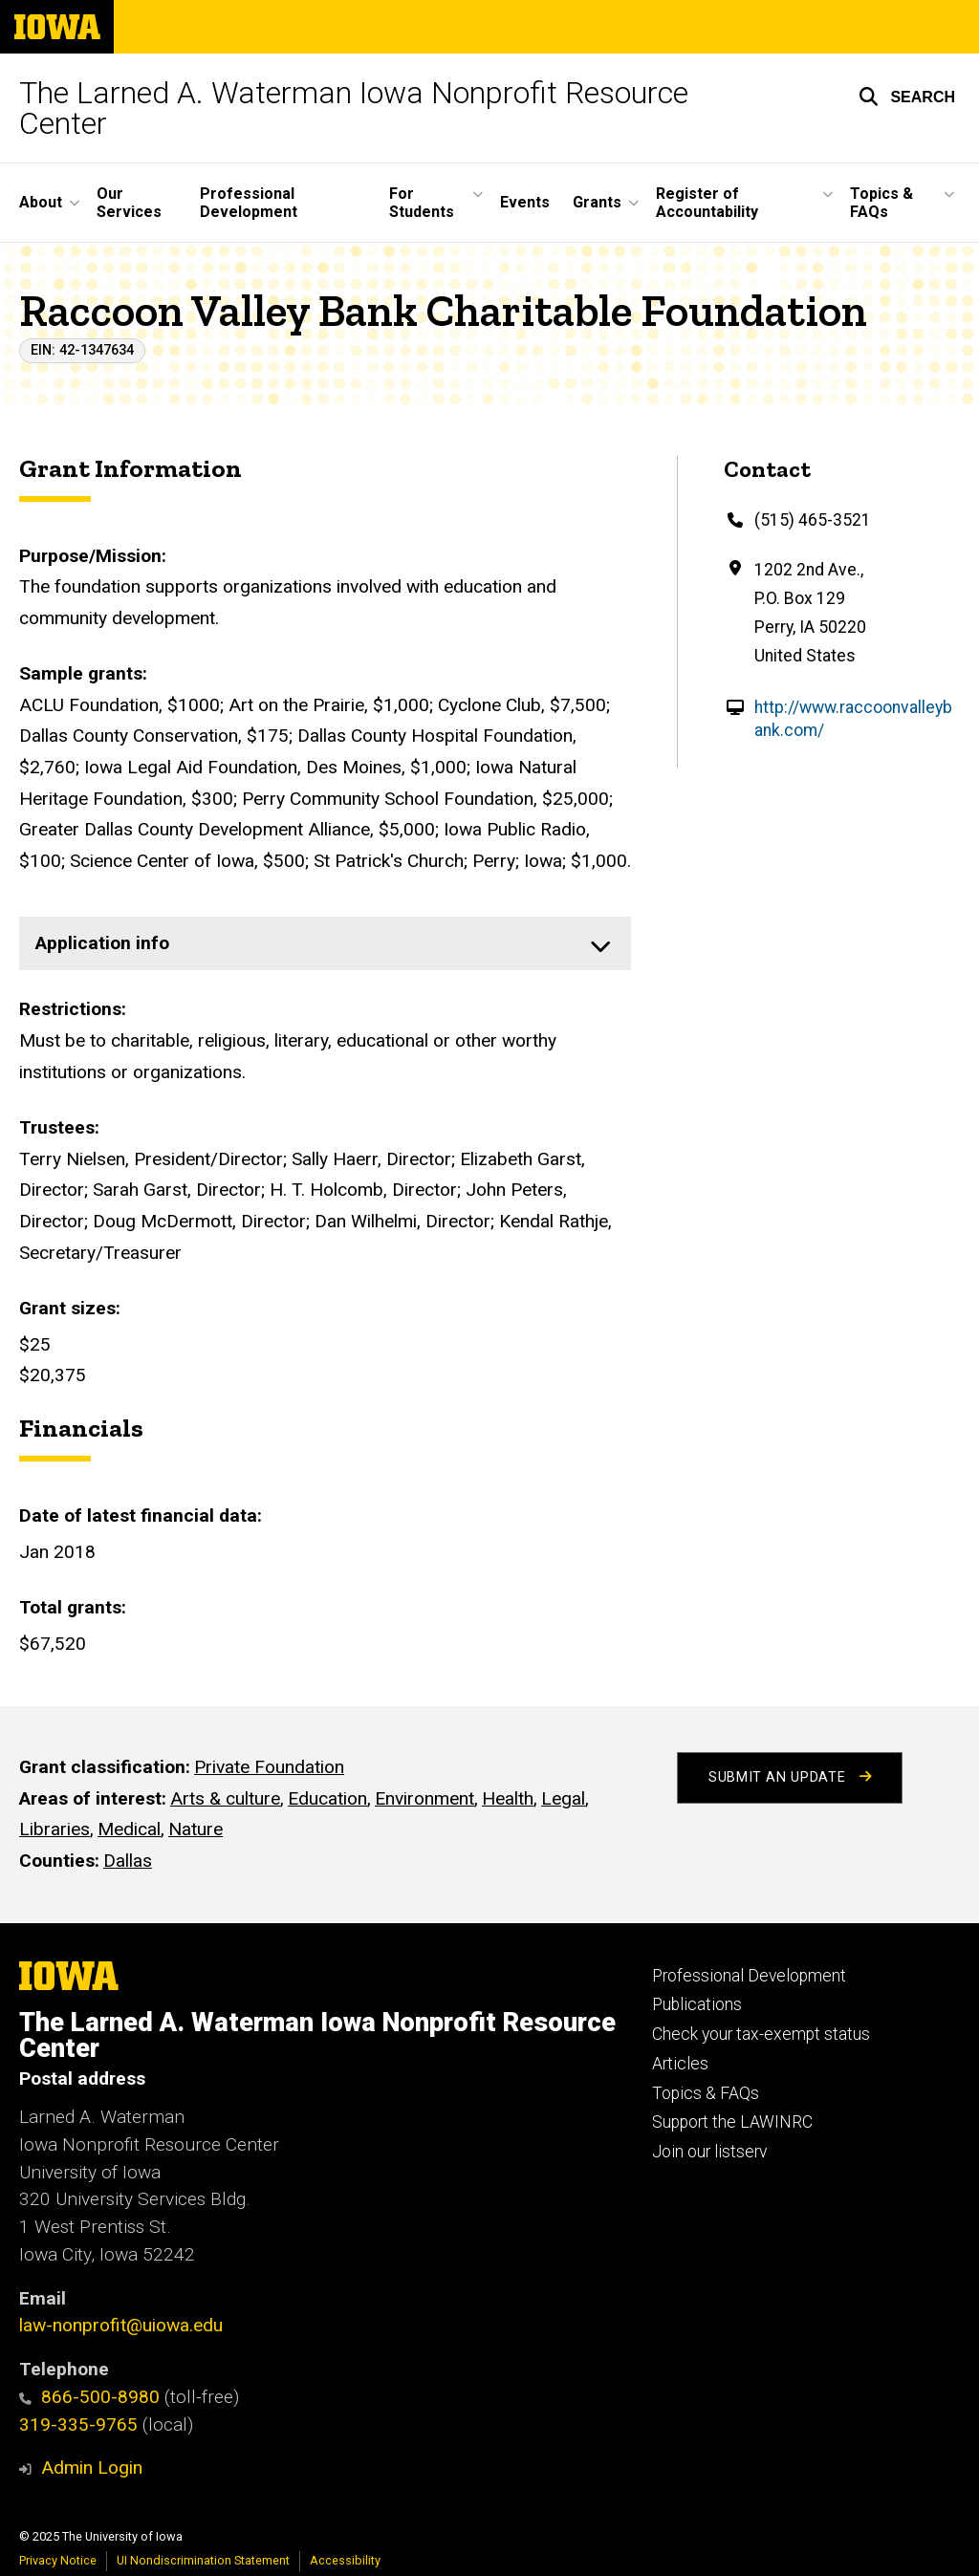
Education (327, 1797)
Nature (195, 1829)
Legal (563, 1797)
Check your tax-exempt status (761, 2034)
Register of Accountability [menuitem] (707, 202)
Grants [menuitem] (597, 202)
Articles (680, 2063)
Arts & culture (225, 1797)
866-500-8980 (89, 2397)
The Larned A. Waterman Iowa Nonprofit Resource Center (353, 108)
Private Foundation (269, 1767)
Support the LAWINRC (732, 2122)
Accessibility (345, 2560)
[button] (907, 97)
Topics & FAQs (705, 2093)
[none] (325, 943)
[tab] (325, 943)
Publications (697, 2004)
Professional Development (749, 1975)
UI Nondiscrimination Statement (203, 2560)
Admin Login (91, 2468)
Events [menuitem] (525, 202)
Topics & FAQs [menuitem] (881, 202)
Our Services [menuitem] (129, 202)
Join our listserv (709, 2151)
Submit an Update (789, 1777)
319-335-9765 (78, 2424)
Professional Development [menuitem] (248, 202)
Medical (129, 1829)
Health (507, 1797)
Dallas (127, 1860)
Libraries (54, 1829)
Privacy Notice (58, 2560)
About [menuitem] (40, 202)
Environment (424, 1797)
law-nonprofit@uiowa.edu (121, 2325)
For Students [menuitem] (421, 202)
